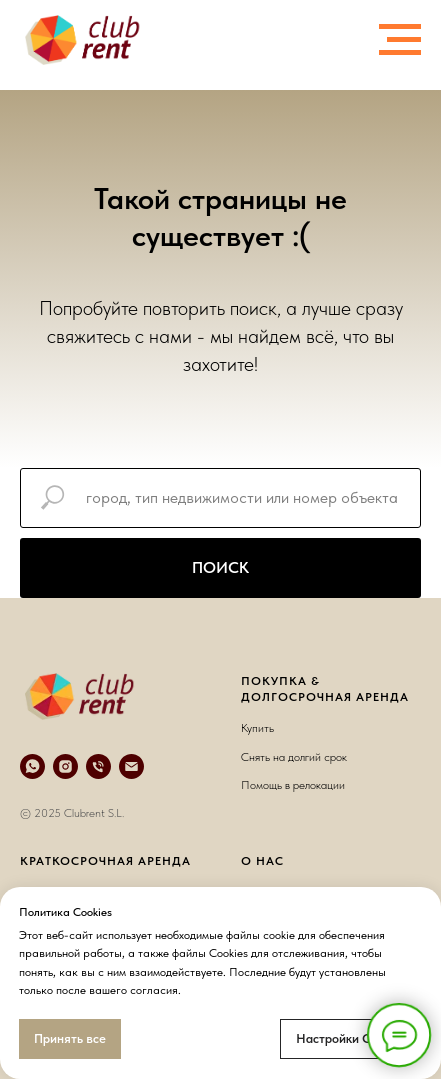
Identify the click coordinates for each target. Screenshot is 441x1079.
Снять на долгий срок (294, 757)
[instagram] (65, 766)
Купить (257, 728)
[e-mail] (131, 766)
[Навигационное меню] (400, 40)
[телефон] (98, 766)
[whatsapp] (32, 766)
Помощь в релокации (293, 785)
